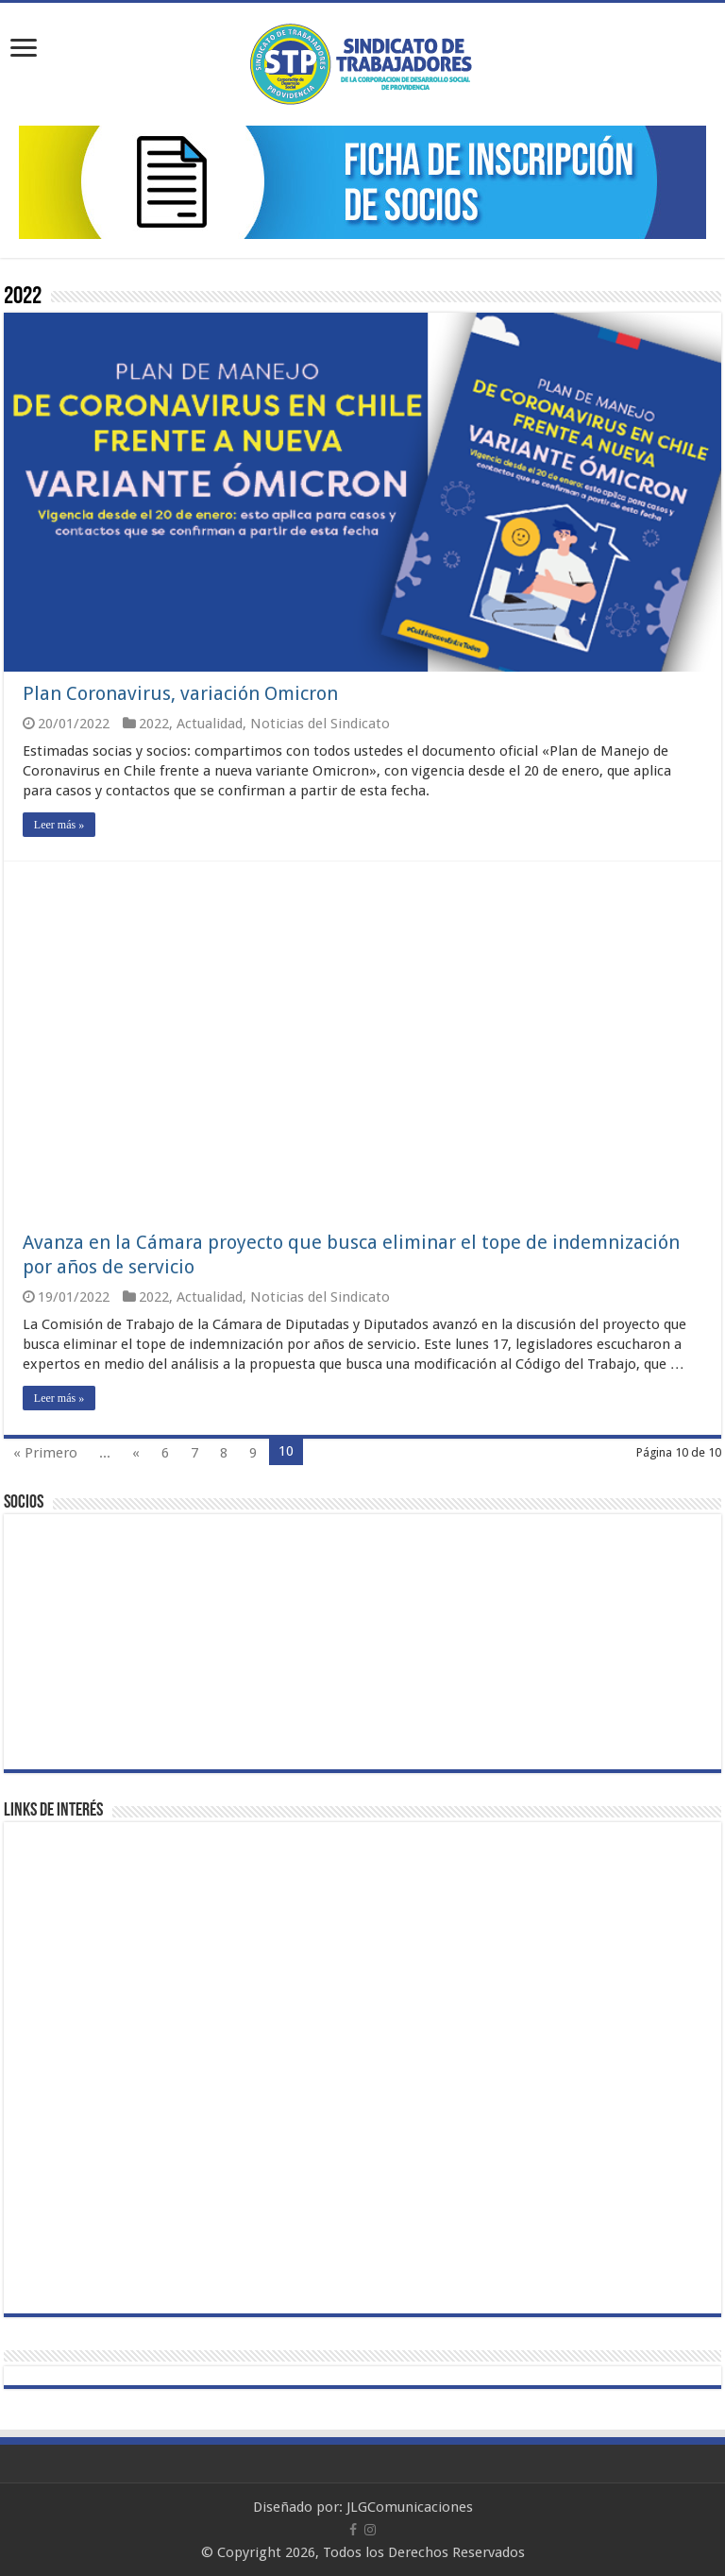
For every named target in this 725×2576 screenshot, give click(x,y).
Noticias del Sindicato (320, 723)
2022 (154, 723)
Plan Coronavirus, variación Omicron (180, 693)
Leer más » (59, 824)
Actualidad (210, 723)
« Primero (45, 1452)
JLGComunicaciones (409, 2507)
